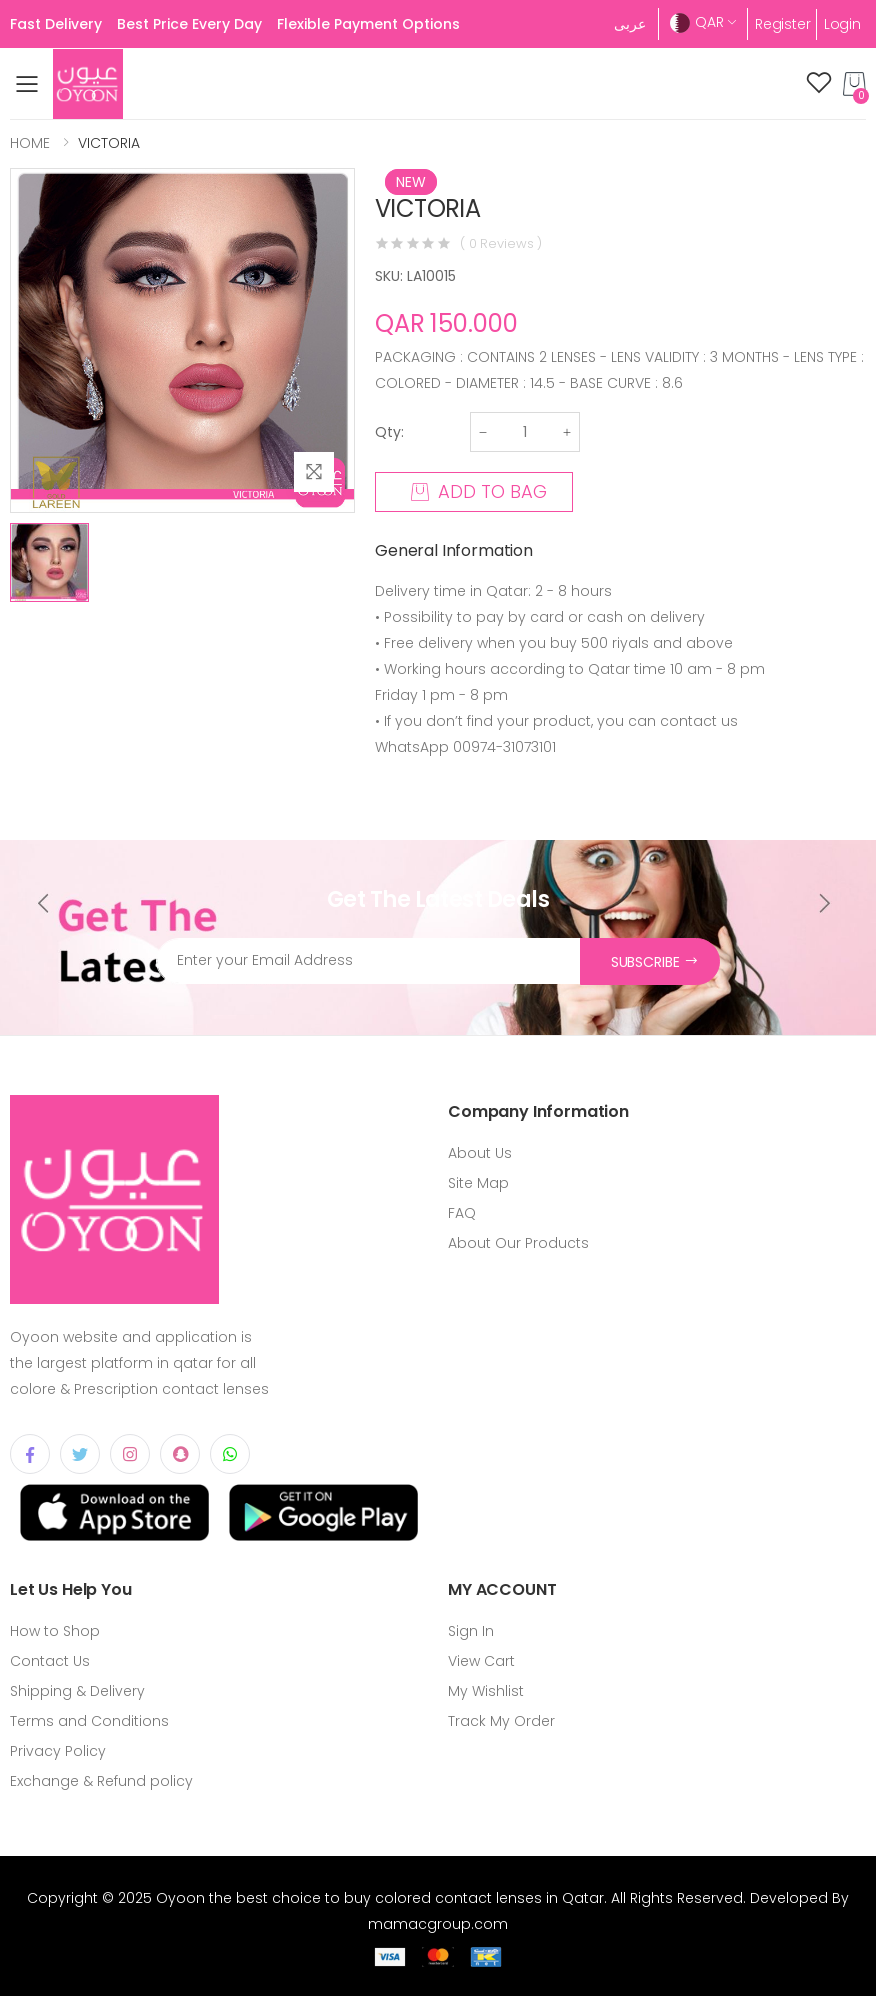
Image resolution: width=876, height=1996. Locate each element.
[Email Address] (368, 961)
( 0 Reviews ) (501, 243)
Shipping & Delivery (77, 1691)
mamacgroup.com (438, 1924)
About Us (480, 1153)
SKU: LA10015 (415, 276)
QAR (697, 22)
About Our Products (518, 1243)
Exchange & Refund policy (101, 1781)
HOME (30, 143)
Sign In (471, 1631)
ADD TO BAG (479, 491)
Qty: (389, 432)
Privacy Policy (58, 1751)
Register (783, 24)
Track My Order (501, 1721)
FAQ (462, 1213)
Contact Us (50, 1661)
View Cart (481, 1661)
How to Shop (55, 1631)
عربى (630, 24)
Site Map (478, 1183)
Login (842, 24)
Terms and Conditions (89, 1721)
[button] (854, 84)
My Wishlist (486, 1691)
